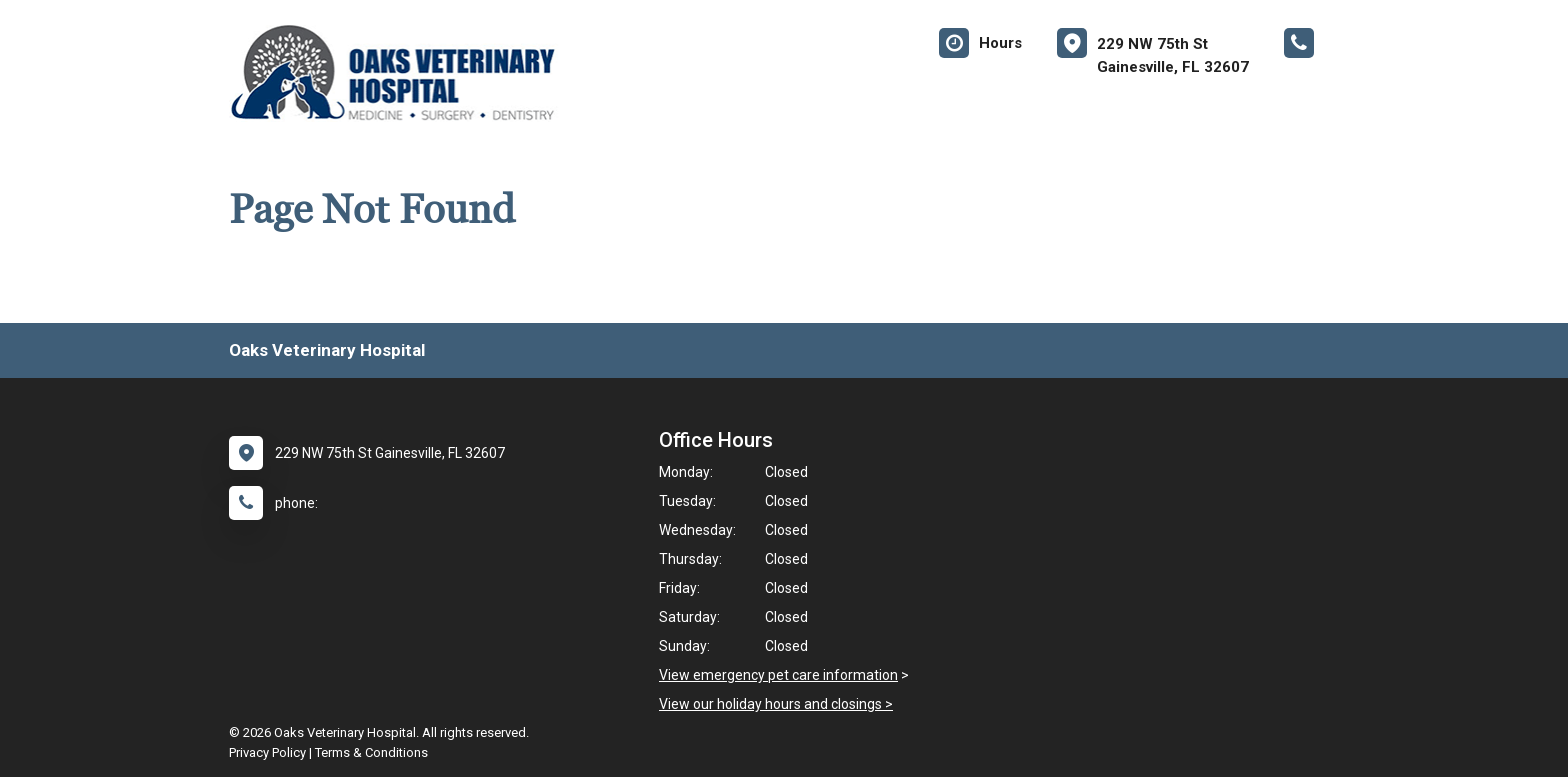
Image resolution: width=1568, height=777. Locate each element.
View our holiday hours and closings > (776, 704)
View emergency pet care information (778, 675)
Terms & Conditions (371, 752)
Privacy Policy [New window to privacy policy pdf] (267, 752)
